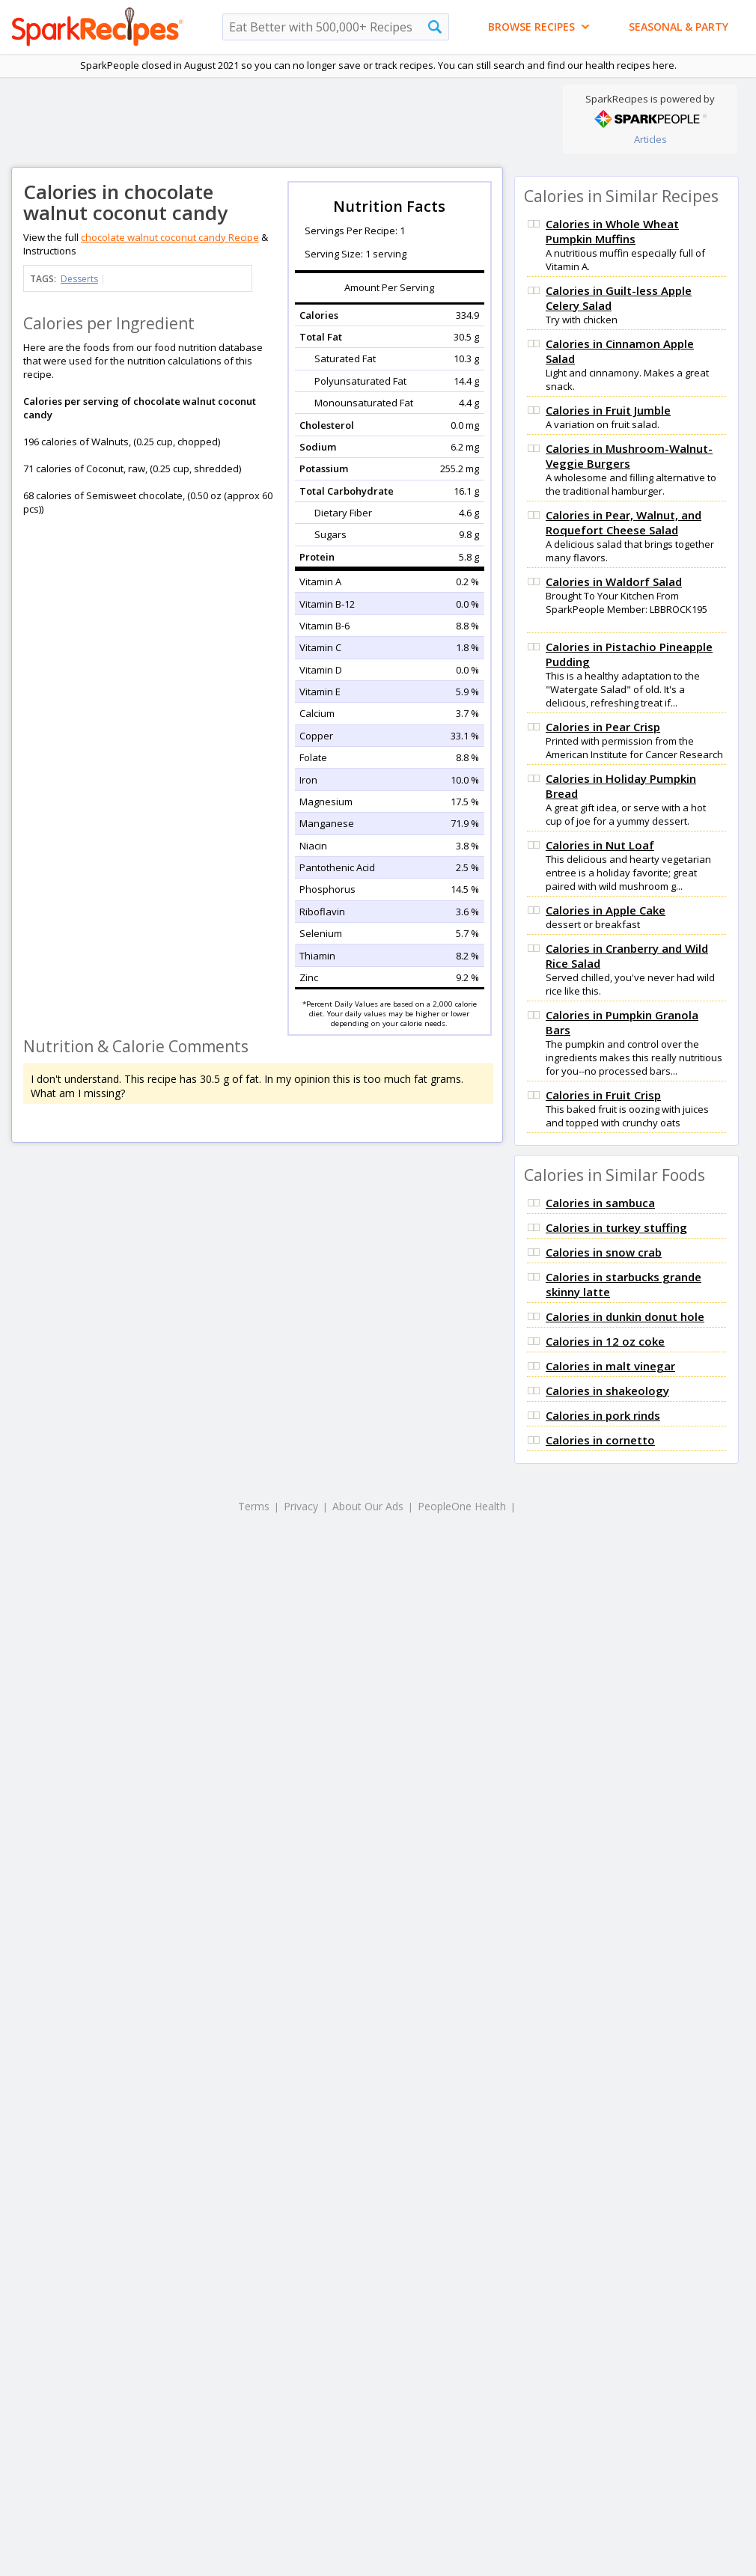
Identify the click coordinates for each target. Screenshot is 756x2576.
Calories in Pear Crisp (603, 726)
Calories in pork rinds (603, 1415)
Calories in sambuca (600, 1202)
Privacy (301, 1506)
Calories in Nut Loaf (600, 844)
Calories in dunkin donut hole (625, 1316)
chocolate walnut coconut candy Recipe (170, 237)
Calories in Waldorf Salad (614, 581)
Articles (650, 139)
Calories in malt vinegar (610, 1365)
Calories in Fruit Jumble (608, 410)
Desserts (79, 278)
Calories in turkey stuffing (616, 1227)
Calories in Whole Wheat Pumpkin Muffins (612, 231)
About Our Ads (367, 1506)
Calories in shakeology (607, 1390)
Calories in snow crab (604, 1252)
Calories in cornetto (600, 1439)
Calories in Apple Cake (605, 910)
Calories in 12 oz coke (605, 1341)
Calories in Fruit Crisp (603, 1094)
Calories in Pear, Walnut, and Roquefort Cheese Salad (623, 522)
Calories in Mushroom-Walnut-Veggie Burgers (629, 456)
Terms (253, 1506)
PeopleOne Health (462, 1506)
